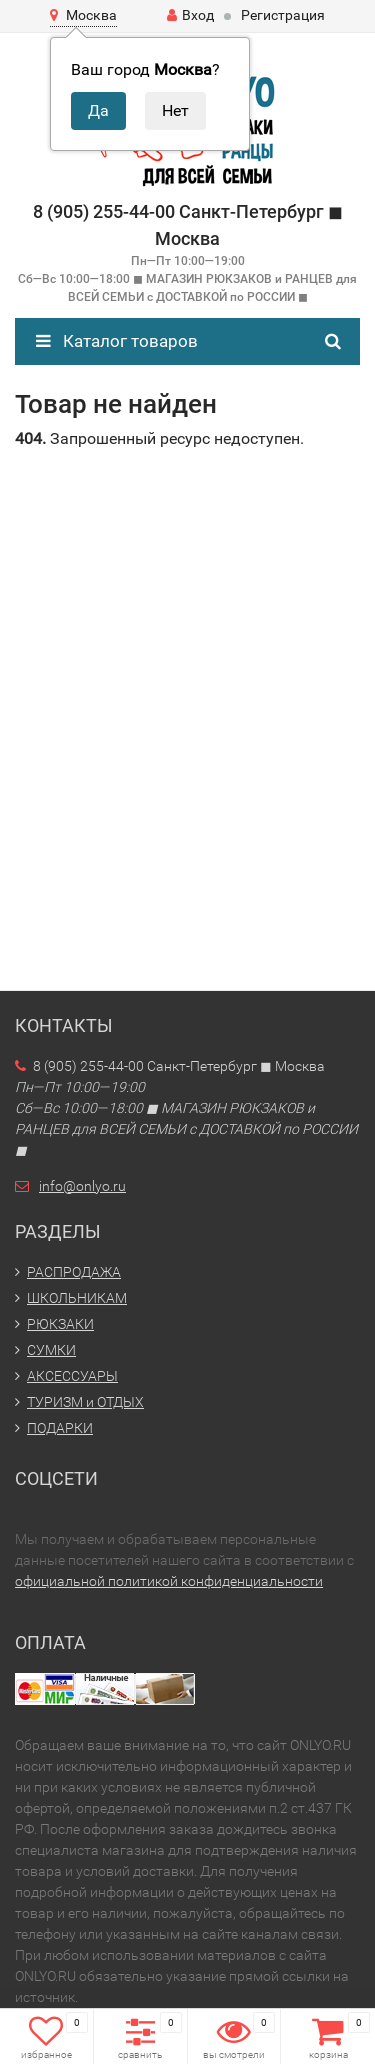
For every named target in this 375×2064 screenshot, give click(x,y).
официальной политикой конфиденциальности (169, 1581)
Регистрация (283, 15)
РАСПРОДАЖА (74, 1272)
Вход (190, 15)
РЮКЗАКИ (60, 1324)
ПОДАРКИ (60, 1428)
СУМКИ (51, 1350)
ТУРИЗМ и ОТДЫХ (85, 1402)
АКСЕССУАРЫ (72, 1376)
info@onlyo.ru (82, 1186)
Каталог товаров (117, 341)
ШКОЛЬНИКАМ (77, 1298)
